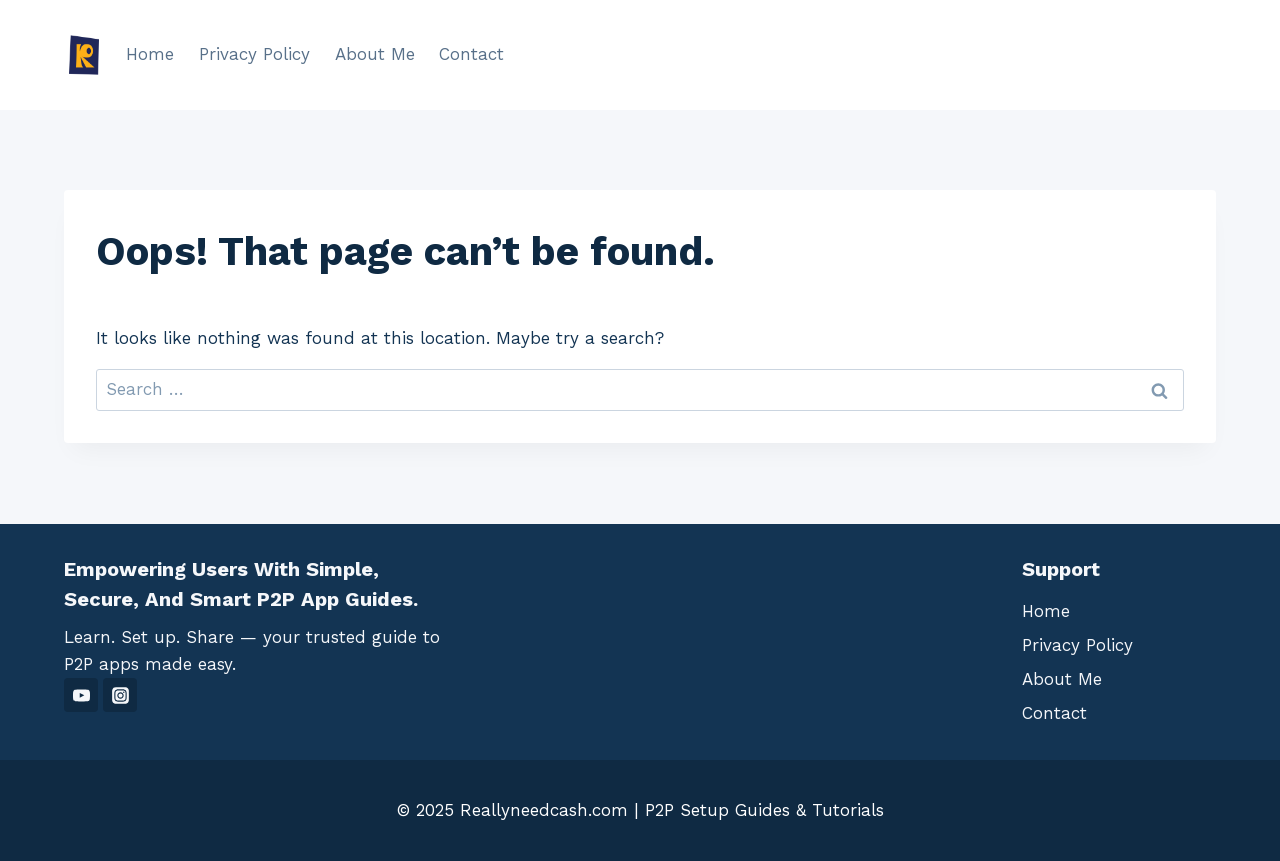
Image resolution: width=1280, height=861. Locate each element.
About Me (375, 54)
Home (150, 54)
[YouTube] (81, 695)
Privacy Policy (254, 54)
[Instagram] (120, 695)
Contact (471, 54)
